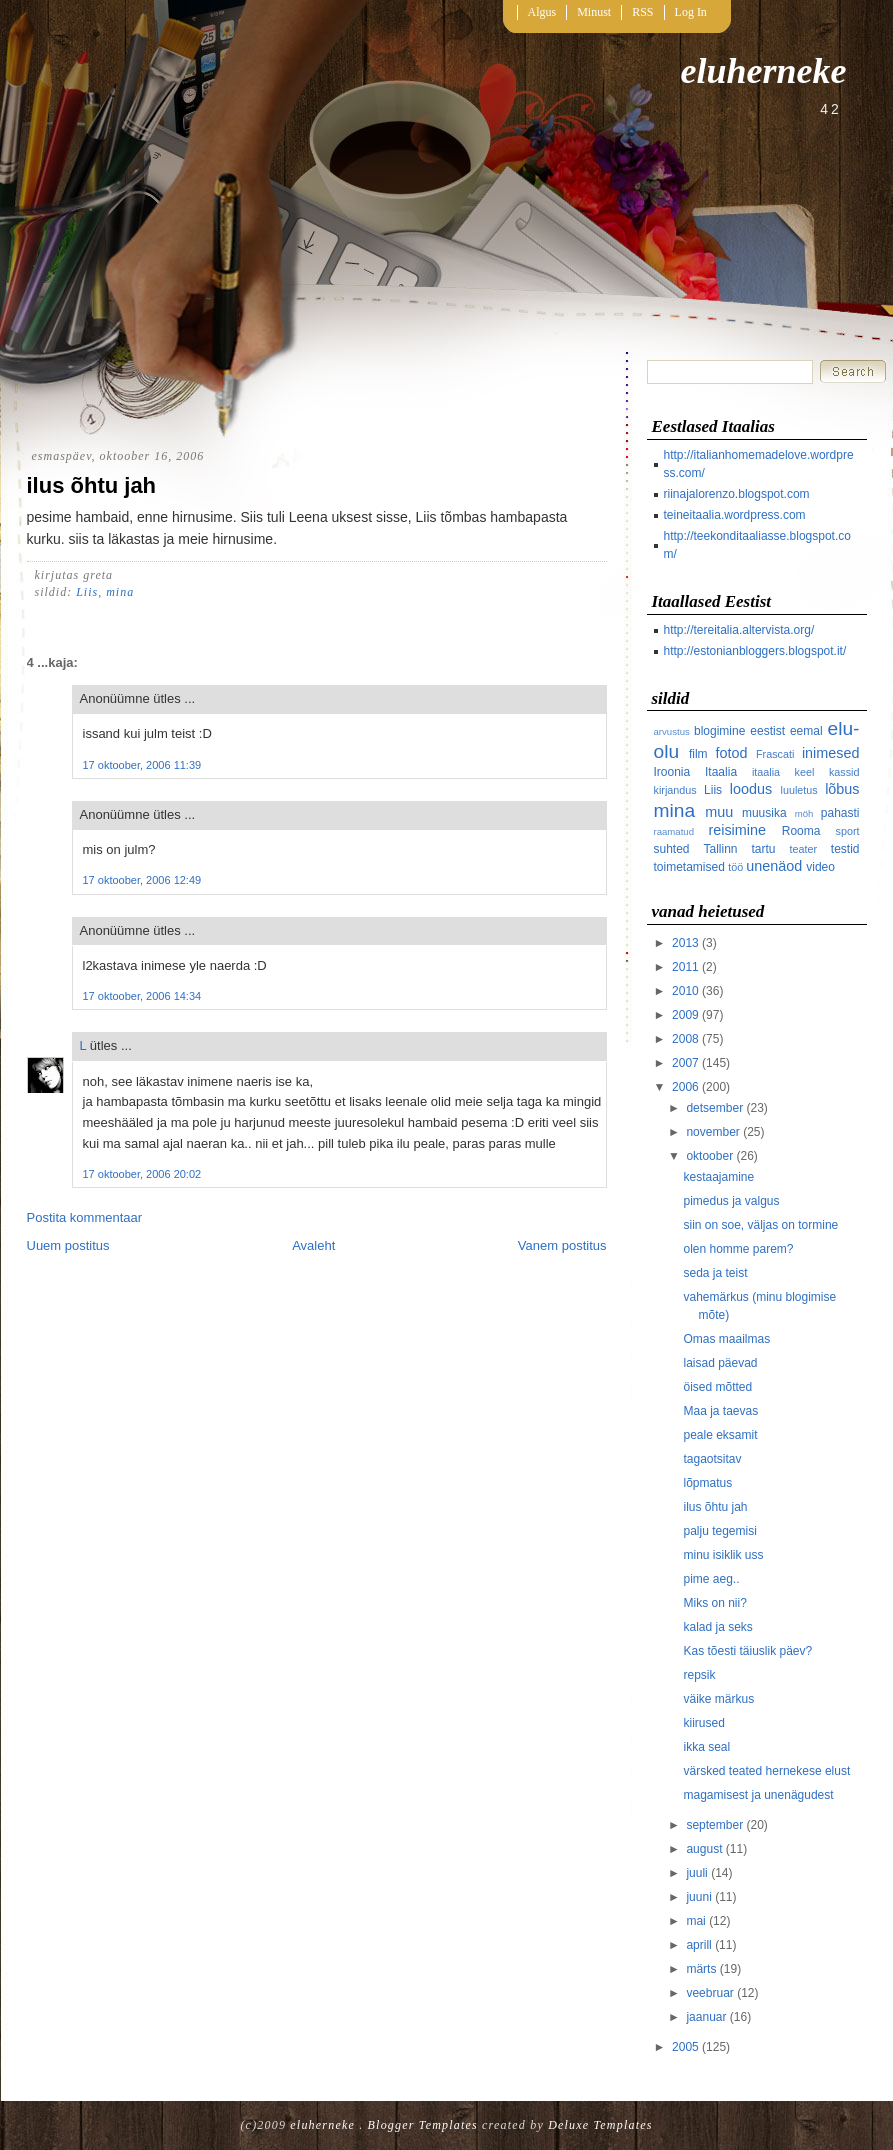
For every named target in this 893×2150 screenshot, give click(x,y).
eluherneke (764, 71)
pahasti (840, 813)
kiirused (703, 1723)
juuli (696, 1873)
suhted (672, 849)
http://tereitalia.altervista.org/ (739, 630)
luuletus (799, 790)
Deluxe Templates (600, 2125)
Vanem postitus (562, 1245)
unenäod (774, 866)
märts (701, 1969)
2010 (685, 991)
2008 (685, 1039)
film (698, 754)
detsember (714, 1108)
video (820, 867)
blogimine (719, 731)
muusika (764, 813)
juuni (698, 1897)
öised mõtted (717, 1387)
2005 (685, 2047)
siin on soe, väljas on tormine (760, 1225)
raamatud (674, 831)
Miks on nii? (714, 1603)
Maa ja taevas (720, 1411)
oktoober (709, 1156)
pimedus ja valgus (731, 1201)
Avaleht (313, 1245)
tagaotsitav (712, 1459)
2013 (685, 943)
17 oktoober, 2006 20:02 (142, 1174)
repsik (699, 1675)
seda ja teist (715, 1273)
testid (845, 849)
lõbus (842, 789)
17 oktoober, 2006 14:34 (142, 996)
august (704, 1849)
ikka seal (706, 1747)
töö (735, 867)
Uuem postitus (68, 1245)
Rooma (801, 831)
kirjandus (675, 790)
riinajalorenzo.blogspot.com (737, 494)
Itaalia (721, 772)
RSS (642, 12)
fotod (731, 753)
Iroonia (672, 772)
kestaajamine (718, 1177)
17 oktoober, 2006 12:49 (142, 880)
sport (847, 831)
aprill (698, 1945)
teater (804, 849)
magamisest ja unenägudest (758, 1795)
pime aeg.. (711, 1579)
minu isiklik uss (723, 1555)
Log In (691, 12)
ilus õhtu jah (92, 485)
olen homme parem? (738, 1249)
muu (719, 812)
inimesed (831, 753)
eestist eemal (786, 731)
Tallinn (721, 849)
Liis (87, 592)
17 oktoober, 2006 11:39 (142, 765)
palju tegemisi (719, 1531)
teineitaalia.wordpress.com (735, 515)
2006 (685, 1087)
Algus (542, 12)
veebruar (709, 1993)
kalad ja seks (717, 1627)
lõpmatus (707, 1483)
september (714, 1825)
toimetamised (689, 867)
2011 (685, 967)
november (712, 1132)
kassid (844, 772)
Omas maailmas (726, 1339)
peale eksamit (720, 1435)
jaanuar (706, 2017)
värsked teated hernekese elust (766, 1771)
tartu (764, 849)
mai (695, 1921)
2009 (685, 1015)
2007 (685, 1063)
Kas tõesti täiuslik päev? (747, 1651)
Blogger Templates (423, 2125)
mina (120, 592)
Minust (594, 12)
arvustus (672, 731)
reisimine (737, 830)
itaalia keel (783, 772)
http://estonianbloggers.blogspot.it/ (755, 651)
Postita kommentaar (85, 1217)
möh (804, 813)
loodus (751, 789)
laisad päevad (720, 1363)
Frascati (775, 754)
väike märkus (718, 1699)
